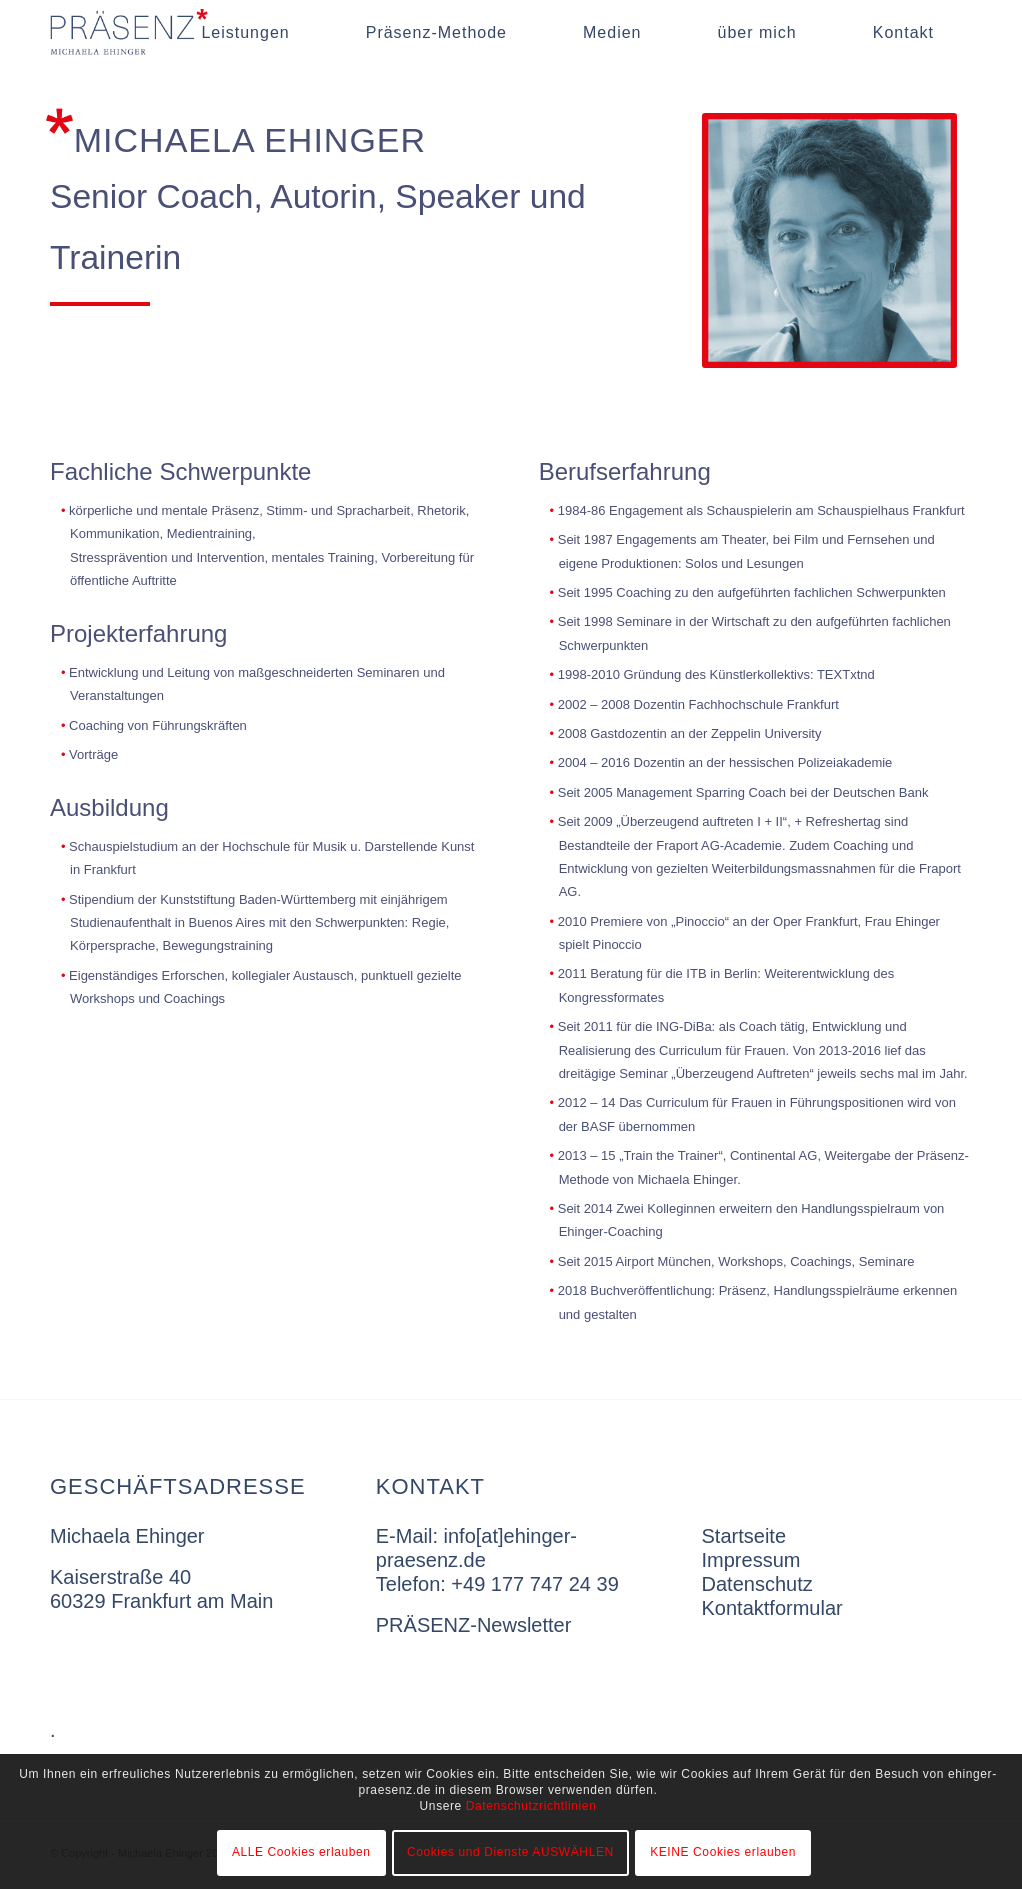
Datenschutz (757, 1584)
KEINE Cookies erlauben (723, 1852)
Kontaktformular (772, 1608)
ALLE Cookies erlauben (301, 1852)
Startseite (744, 1536)
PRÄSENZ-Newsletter (474, 1625)
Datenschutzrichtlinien (531, 1806)
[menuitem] (245, 32)
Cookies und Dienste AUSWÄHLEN (510, 1852)
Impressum (751, 1560)
